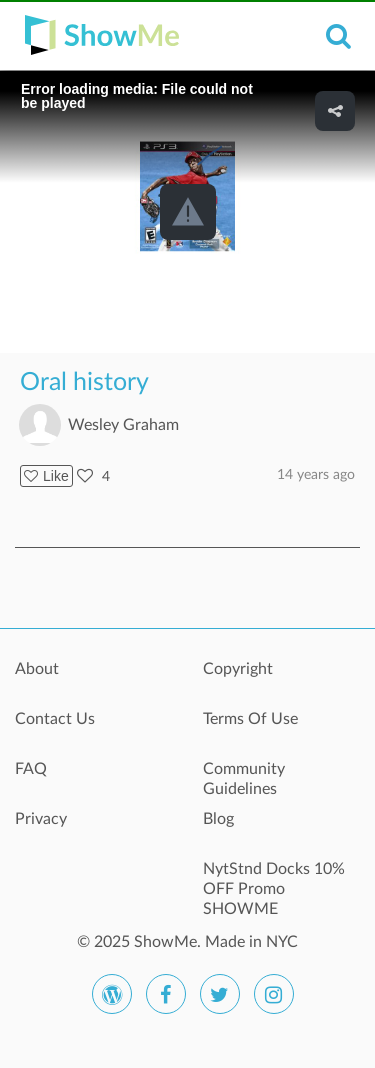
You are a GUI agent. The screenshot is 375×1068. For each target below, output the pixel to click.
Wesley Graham (123, 425)
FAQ (31, 769)
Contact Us (55, 719)
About (37, 669)
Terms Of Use (250, 719)
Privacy (41, 819)
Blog (218, 819)
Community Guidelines (244, 779)
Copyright (238, 669)
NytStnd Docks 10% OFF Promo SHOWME (274, 880)
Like (46, 476)
